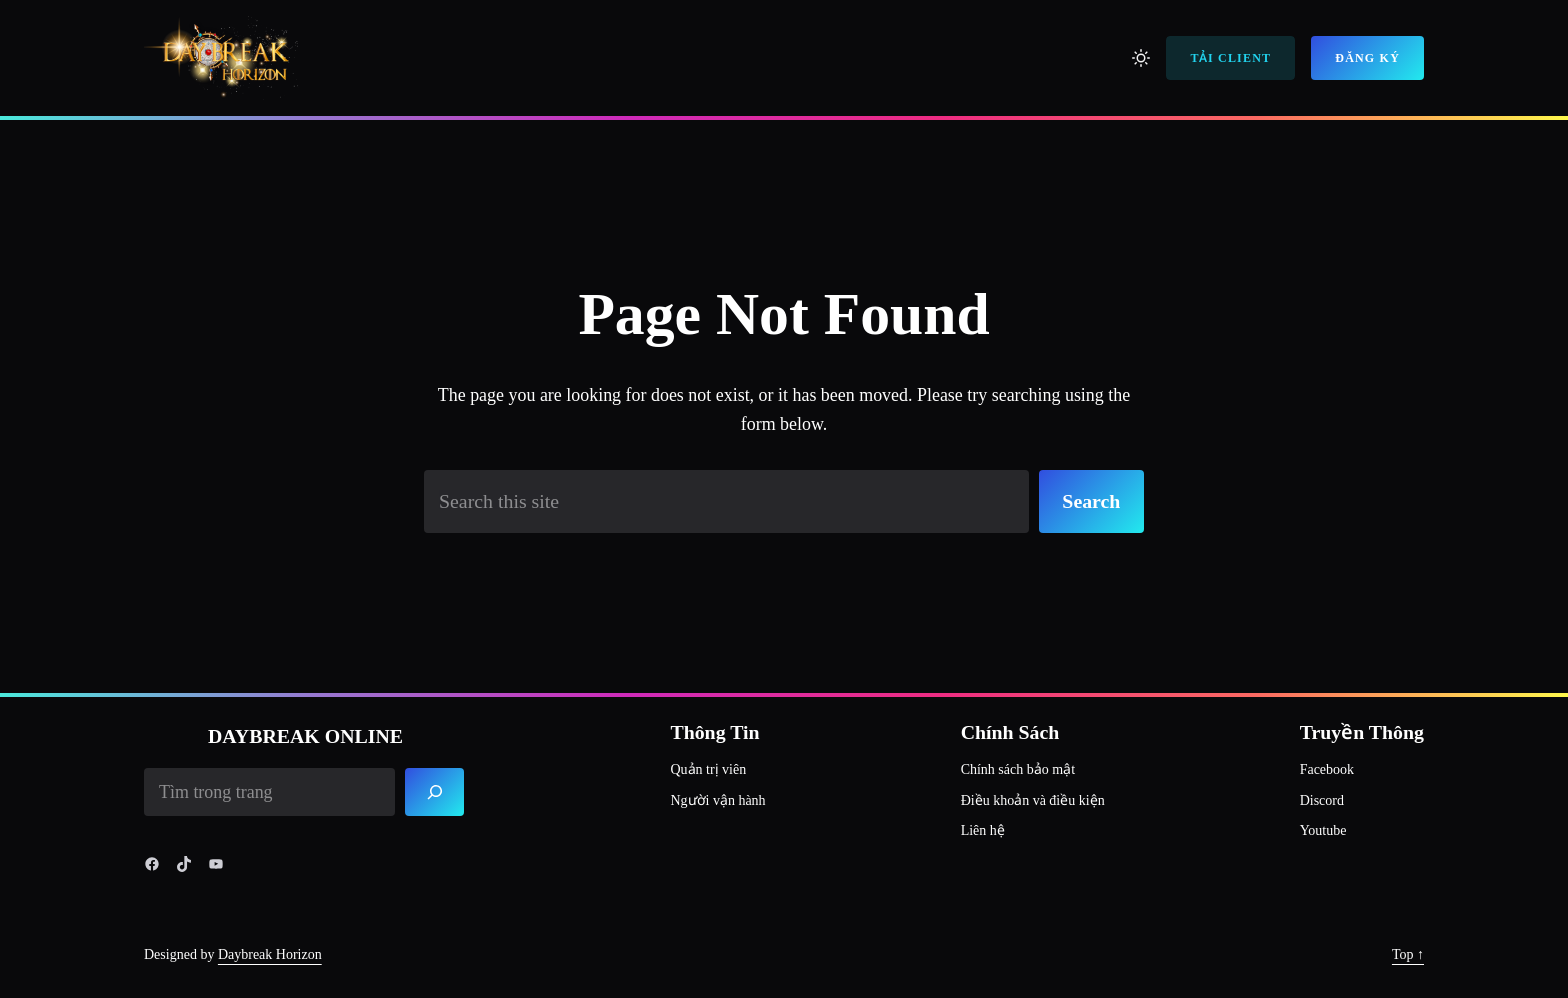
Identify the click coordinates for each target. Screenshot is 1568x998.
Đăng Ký (1367, 58)
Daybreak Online (305, 736)
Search (1091, 501)
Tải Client (1230, 58)
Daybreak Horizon (270, 954)
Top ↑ (1408, 954)
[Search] (435, 791)
